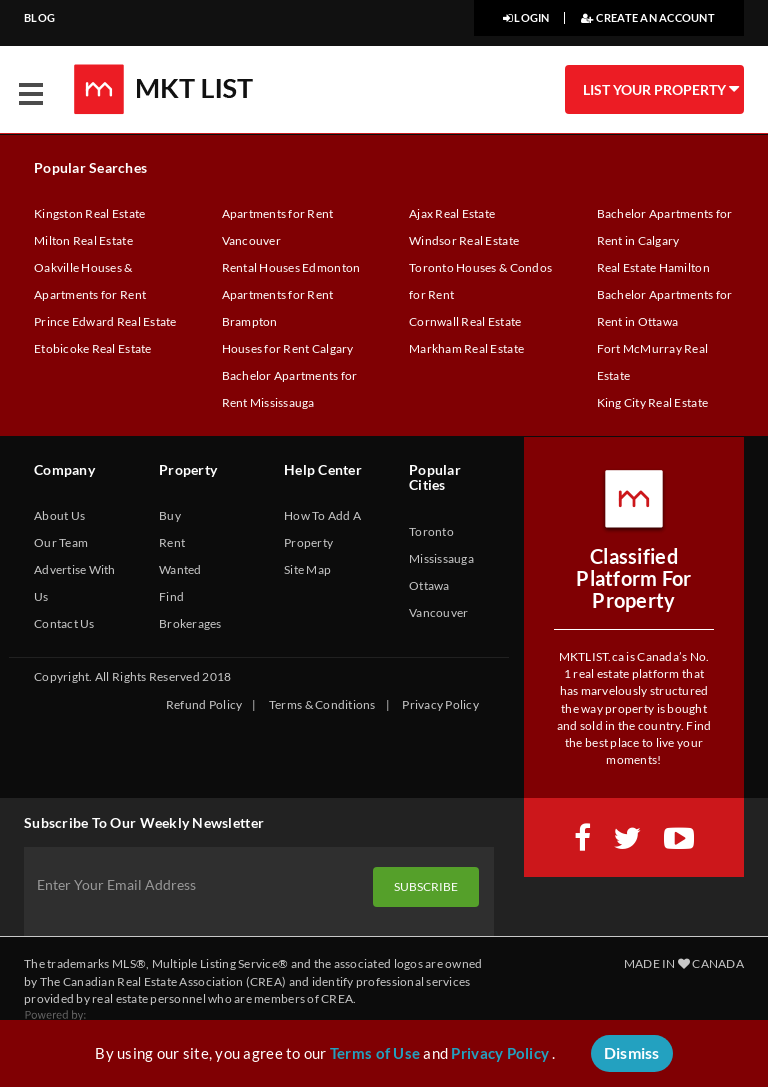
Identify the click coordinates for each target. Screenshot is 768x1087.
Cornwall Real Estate (465, 321)
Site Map (307, 569)
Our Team (61, 542)
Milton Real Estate (83, 240)
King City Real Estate (653, 402)
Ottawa (429, 585)
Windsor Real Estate (464, 240)
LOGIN (526, 17)
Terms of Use (375, 1053)
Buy (170, 515)
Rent (172, 542)
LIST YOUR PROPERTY (660, 89)
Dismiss (632, 1052)
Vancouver (438, 612)
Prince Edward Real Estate (105, 321)
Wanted (180, 569)
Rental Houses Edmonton (291, 267)
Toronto (431, 531)
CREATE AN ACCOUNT (648, 17)
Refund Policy (204, 704)
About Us (59, 515)
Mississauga (441, 558)
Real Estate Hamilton (653, 267)
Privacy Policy (440, 704)
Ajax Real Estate (452, 213)
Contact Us (64, 623)
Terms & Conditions (322, 704)
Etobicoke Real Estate (93, 348)
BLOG (39, 17)
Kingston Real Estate (89, 213)
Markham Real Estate (466, 348)
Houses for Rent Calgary (288, 348)
